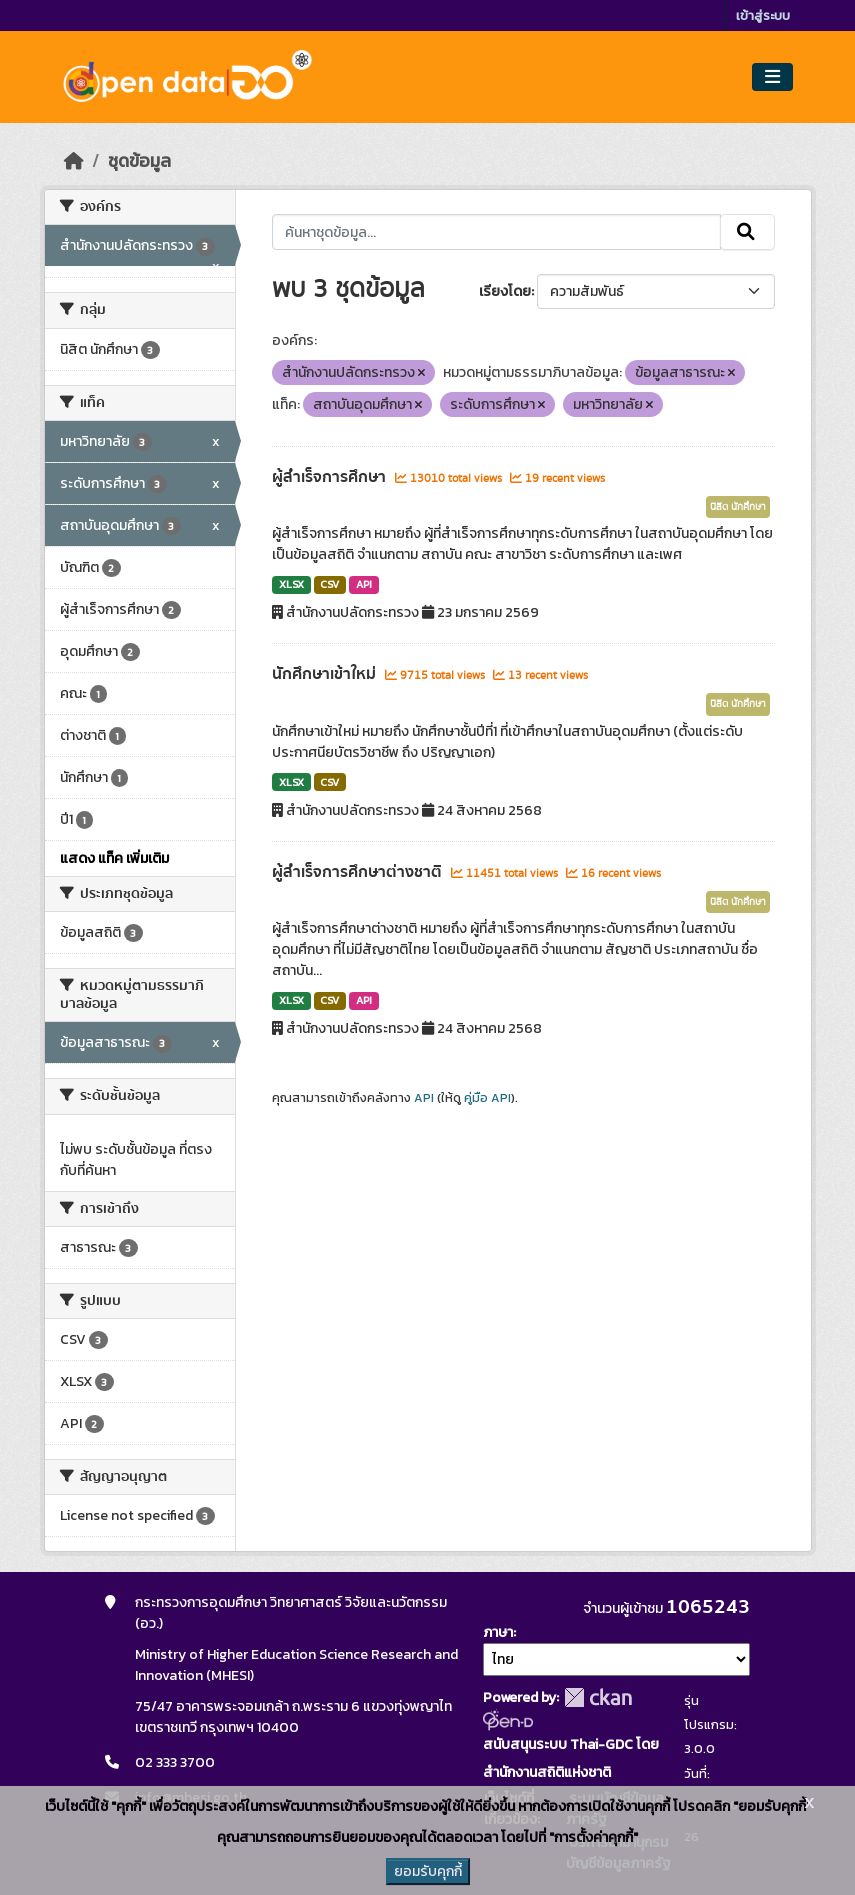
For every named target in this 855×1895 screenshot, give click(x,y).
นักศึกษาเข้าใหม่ (326, 674)
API (364, 584)
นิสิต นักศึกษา (738, 507)
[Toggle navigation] (772, 77)
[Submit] (747, 232)
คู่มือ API (487, 1098)
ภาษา (498, 1632)
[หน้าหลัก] (74, 161)
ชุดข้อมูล (139, 161)
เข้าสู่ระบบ (763, 15)
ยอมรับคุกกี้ (428, 1871)
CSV (329, 584)
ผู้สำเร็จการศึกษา (331, 477)
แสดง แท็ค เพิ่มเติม (114, 858)
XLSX (291, 584)
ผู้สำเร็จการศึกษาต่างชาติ (359, 872)
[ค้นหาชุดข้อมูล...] (496, 232)
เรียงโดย (505, 291)
